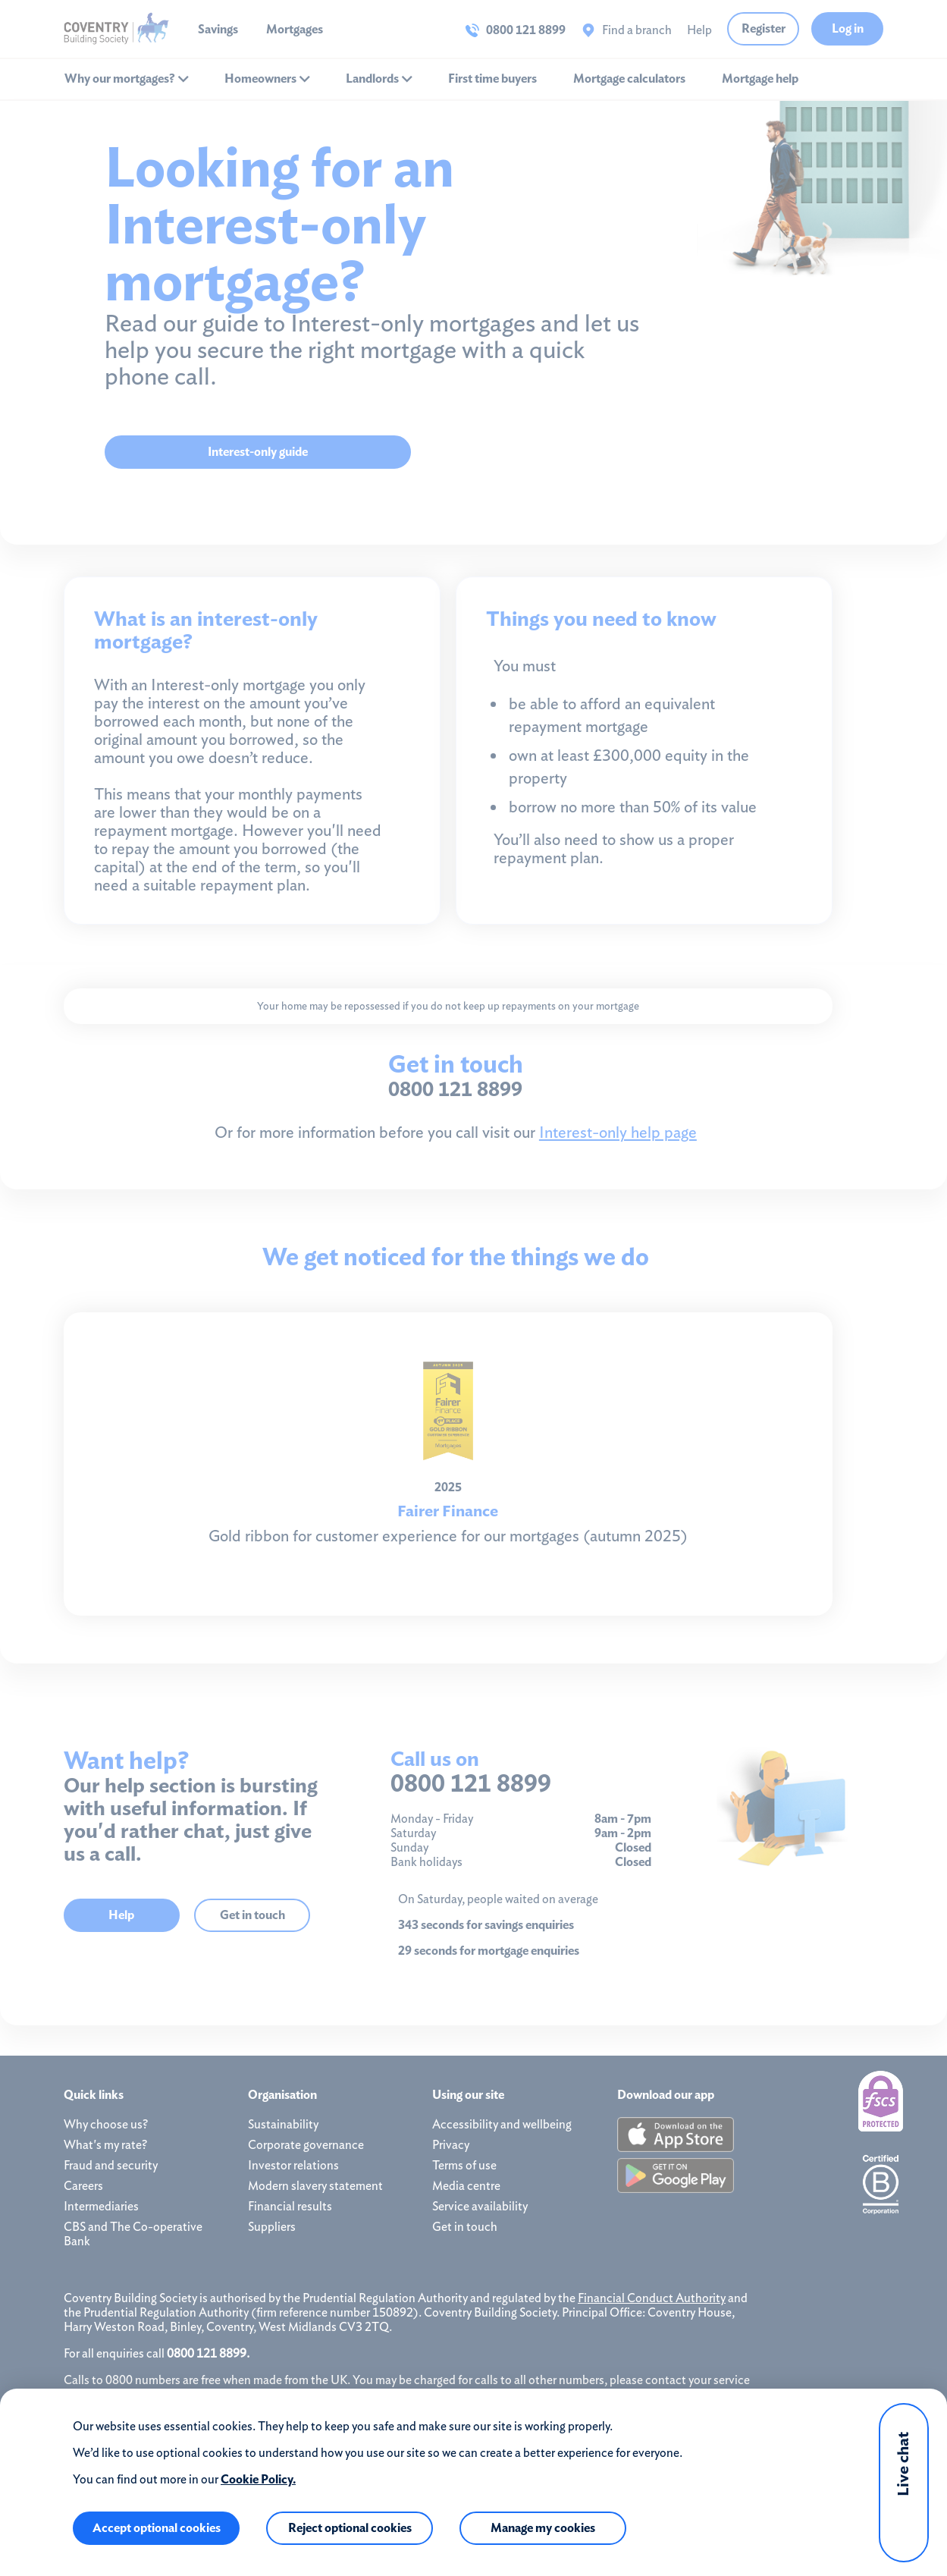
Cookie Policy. (258, 2479)
